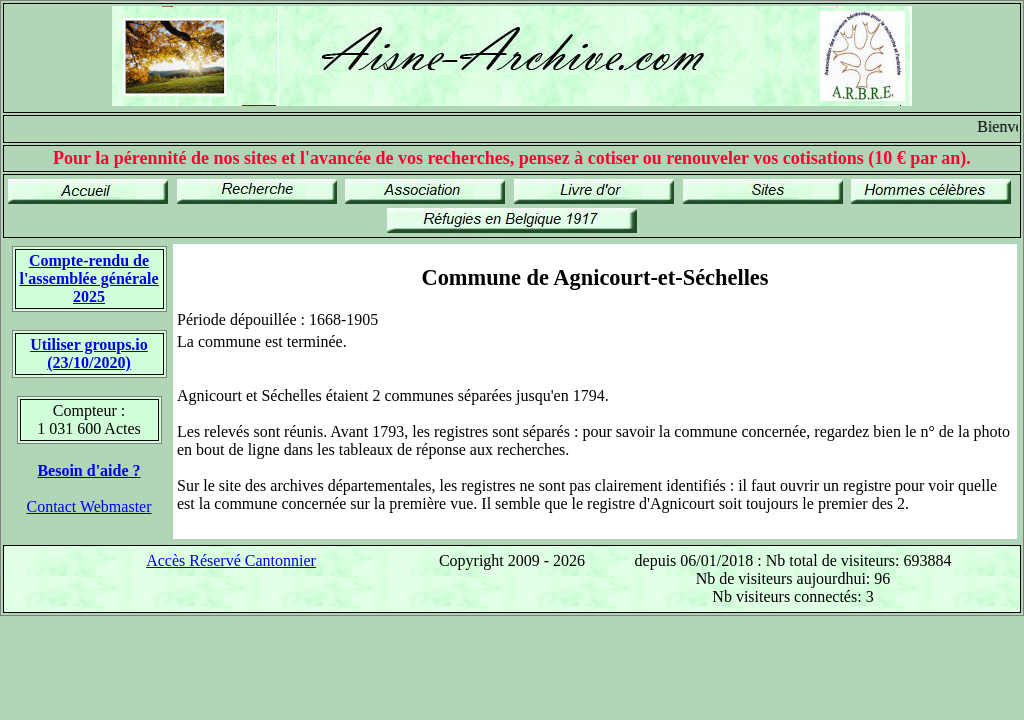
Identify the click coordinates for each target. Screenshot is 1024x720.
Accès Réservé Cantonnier (231, 560)
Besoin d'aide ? (88, 470)
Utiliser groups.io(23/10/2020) (89, 353)
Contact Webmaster (88, 506)
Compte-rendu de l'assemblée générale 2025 (88, 278)
